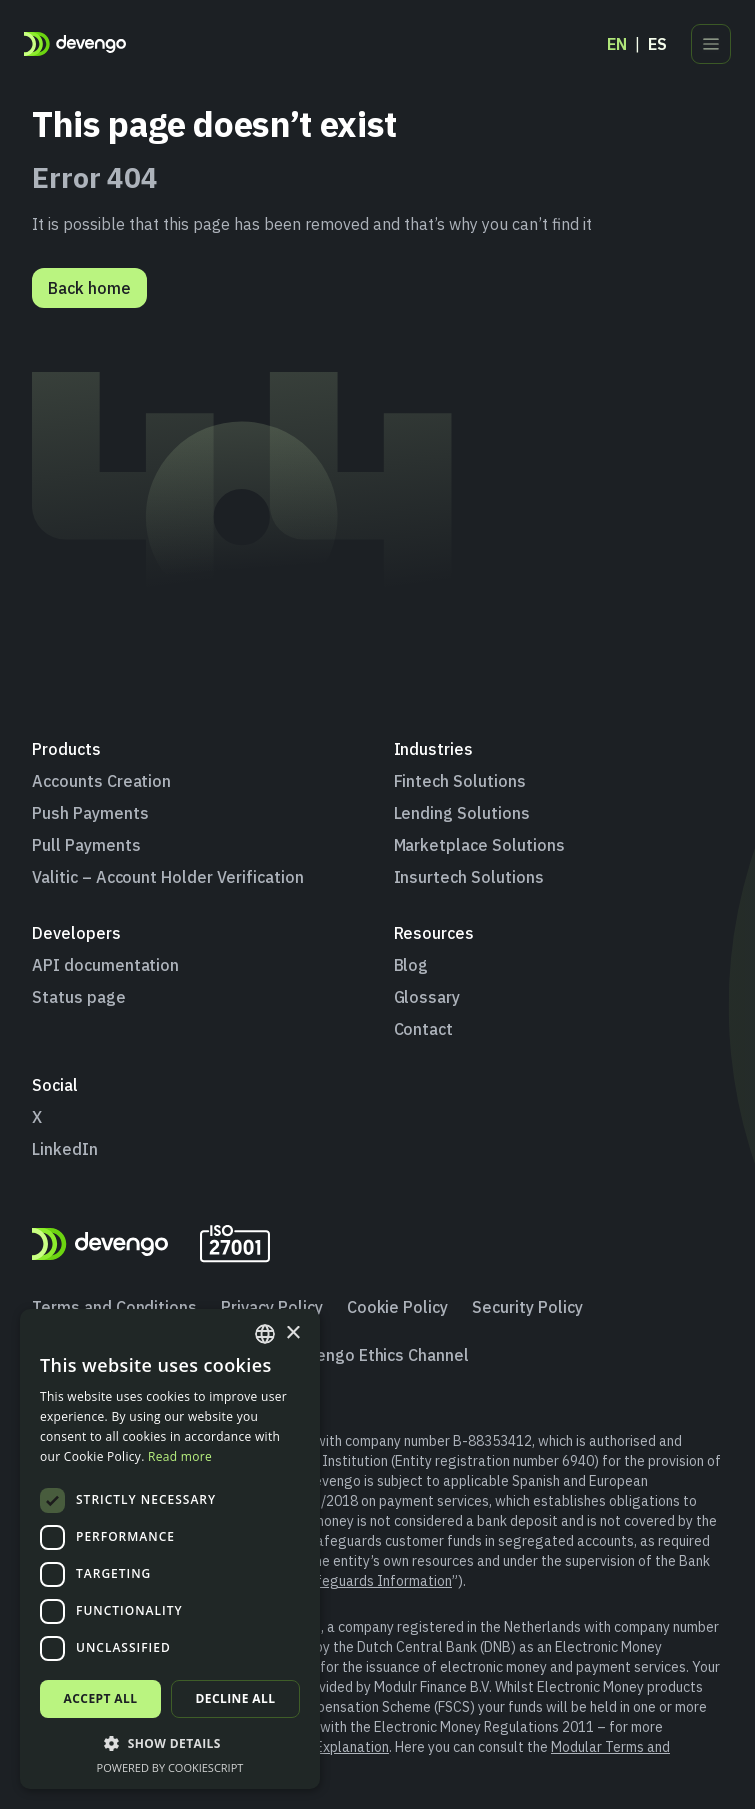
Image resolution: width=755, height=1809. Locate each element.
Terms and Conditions (114, 1307)
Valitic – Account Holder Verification (168, 877)
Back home (89, 288)
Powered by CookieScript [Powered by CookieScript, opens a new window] (170, 1767)
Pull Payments (86, 845)
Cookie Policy (397, 1307)
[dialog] (170, 1549)
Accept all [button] (101, 1698)
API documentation (105, 965)
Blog (411, 965)
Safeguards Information (376, 1581)
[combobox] (265, 1334)
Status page (79, 997)
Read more (180, 1456)
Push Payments (90, 813)
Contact (424, 1029)
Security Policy (527, 1307)
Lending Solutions (462, 813)
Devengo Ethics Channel (378, 1355)
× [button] (292, 1333)
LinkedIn (65, 1149)
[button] (170, 1743)
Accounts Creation (101, 781)
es (657, 44)
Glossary (427, 997)
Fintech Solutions (460, 781)
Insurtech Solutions (469, 877)
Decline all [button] (236, 1698)
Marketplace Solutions (479, 845)
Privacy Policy (271, 1307)
